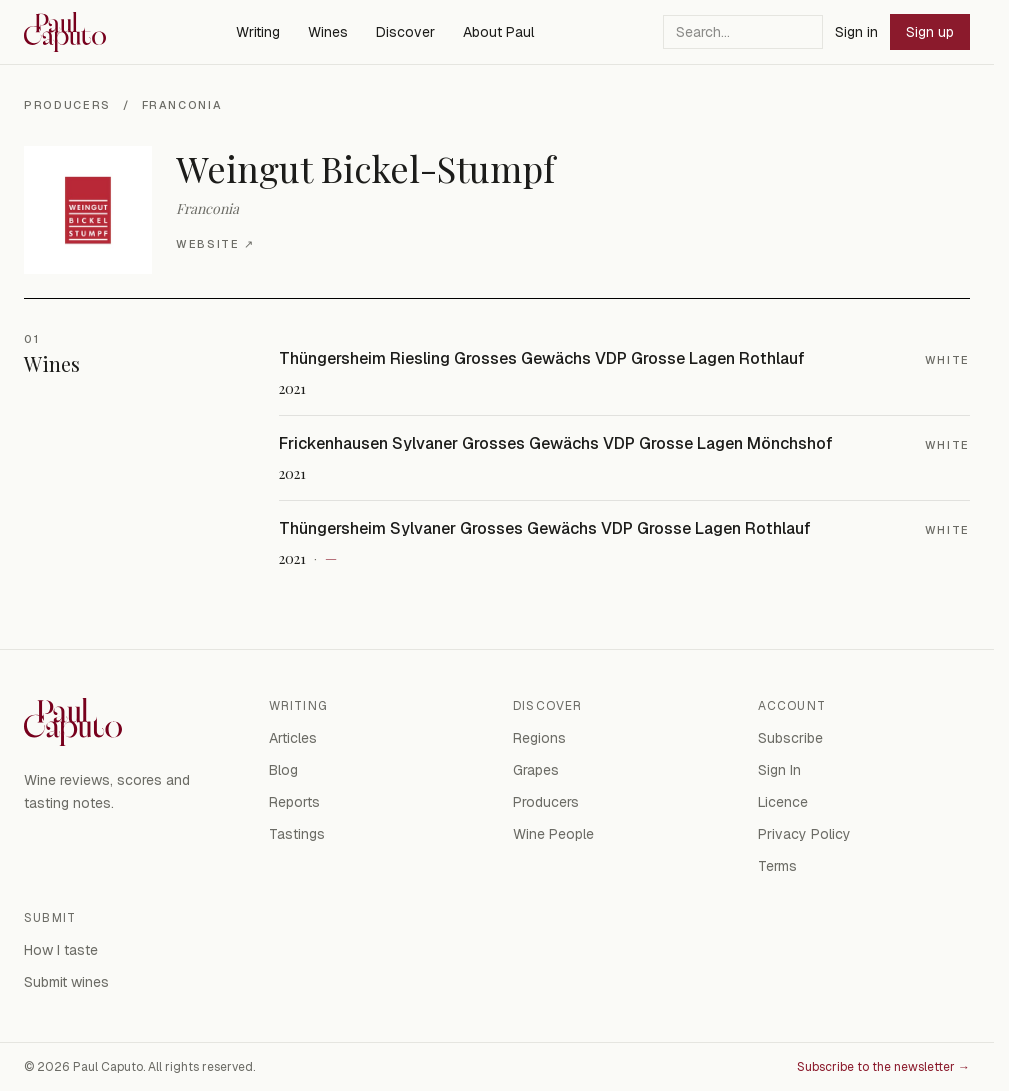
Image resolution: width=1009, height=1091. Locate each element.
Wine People (553, 834)
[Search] (743, 32)
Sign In (779, 770)
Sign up (930, 32)
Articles (293, 738)
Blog (283, 770)
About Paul (498, 32)
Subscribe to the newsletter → (883, 1067)
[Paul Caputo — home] (65, 32)
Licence (783, 802)
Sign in (856, 32)
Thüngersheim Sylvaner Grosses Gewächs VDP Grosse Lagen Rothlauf (545, 528)
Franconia (182, 105)
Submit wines (66, 982)
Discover (405, 32)
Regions (539, 738)
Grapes (536, 770)
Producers (67, 105)
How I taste (61, 950)
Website (215, 244)
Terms (777, 866)
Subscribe (790, 738)
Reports (294, 802)
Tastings (297, 834)
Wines (328, 32)
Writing (258, 32)
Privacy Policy (804, 834)
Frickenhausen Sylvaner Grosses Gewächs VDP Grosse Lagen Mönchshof (556, 443)
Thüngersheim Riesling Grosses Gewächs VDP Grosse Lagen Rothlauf (542, 358)
